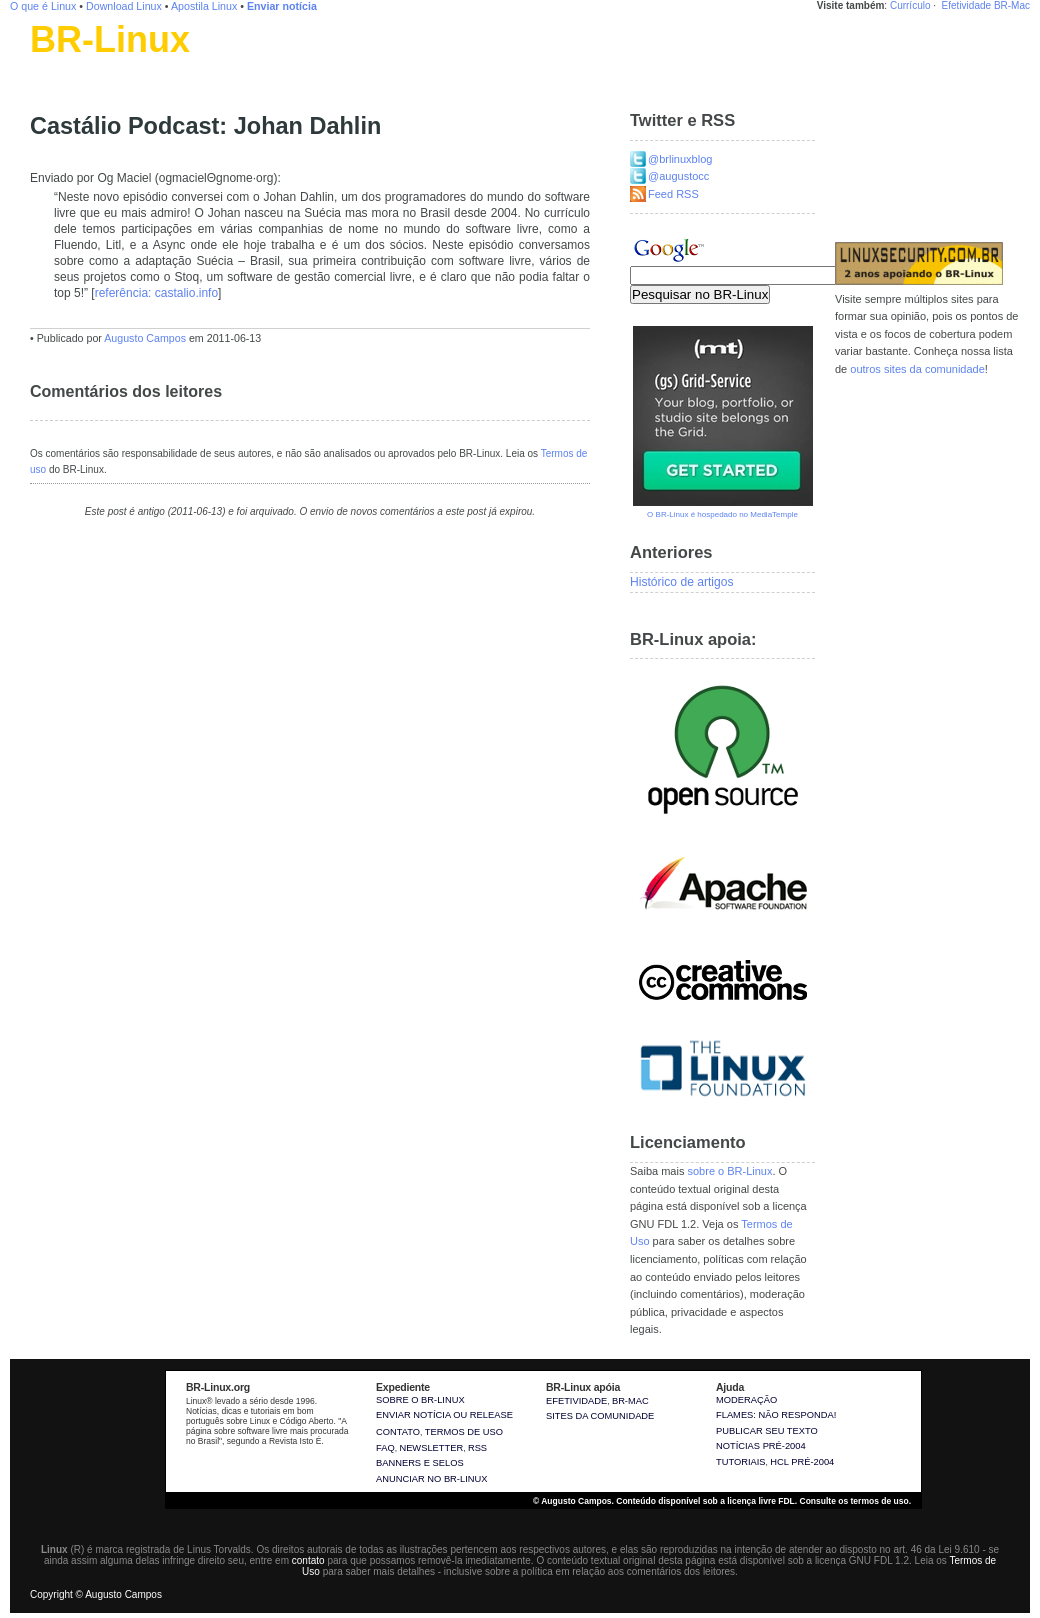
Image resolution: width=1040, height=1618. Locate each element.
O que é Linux (43, 6)
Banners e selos (420, 1463)
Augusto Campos (145, 338)
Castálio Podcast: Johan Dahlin (205, 126)
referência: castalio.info (156, 293)
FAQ (385, 1448)
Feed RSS (673, 194)
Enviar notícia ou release (444, 1415)
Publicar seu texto (767, 1431)
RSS (477, 1448)
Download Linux (124, 6)
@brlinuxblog (680, 159)
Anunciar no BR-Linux (431, 1479)
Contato (398, 1432)
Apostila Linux (204, 6)
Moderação (746, 1400)
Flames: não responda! (776, 1415)
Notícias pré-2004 (761, 1446)
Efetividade (966, 5)
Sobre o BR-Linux (420, 1400)
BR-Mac (1012, 5)
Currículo (910, 5)
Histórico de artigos (682, 582)
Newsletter (431, 1448)
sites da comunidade (600, 1416)
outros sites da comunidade (917, 369)
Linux (44, 65)
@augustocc (678, 176)
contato (308, 1560)
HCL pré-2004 (802, 1462)
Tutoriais (741, 1462)
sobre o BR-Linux (729, 1171)
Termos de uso (464, 1432)
